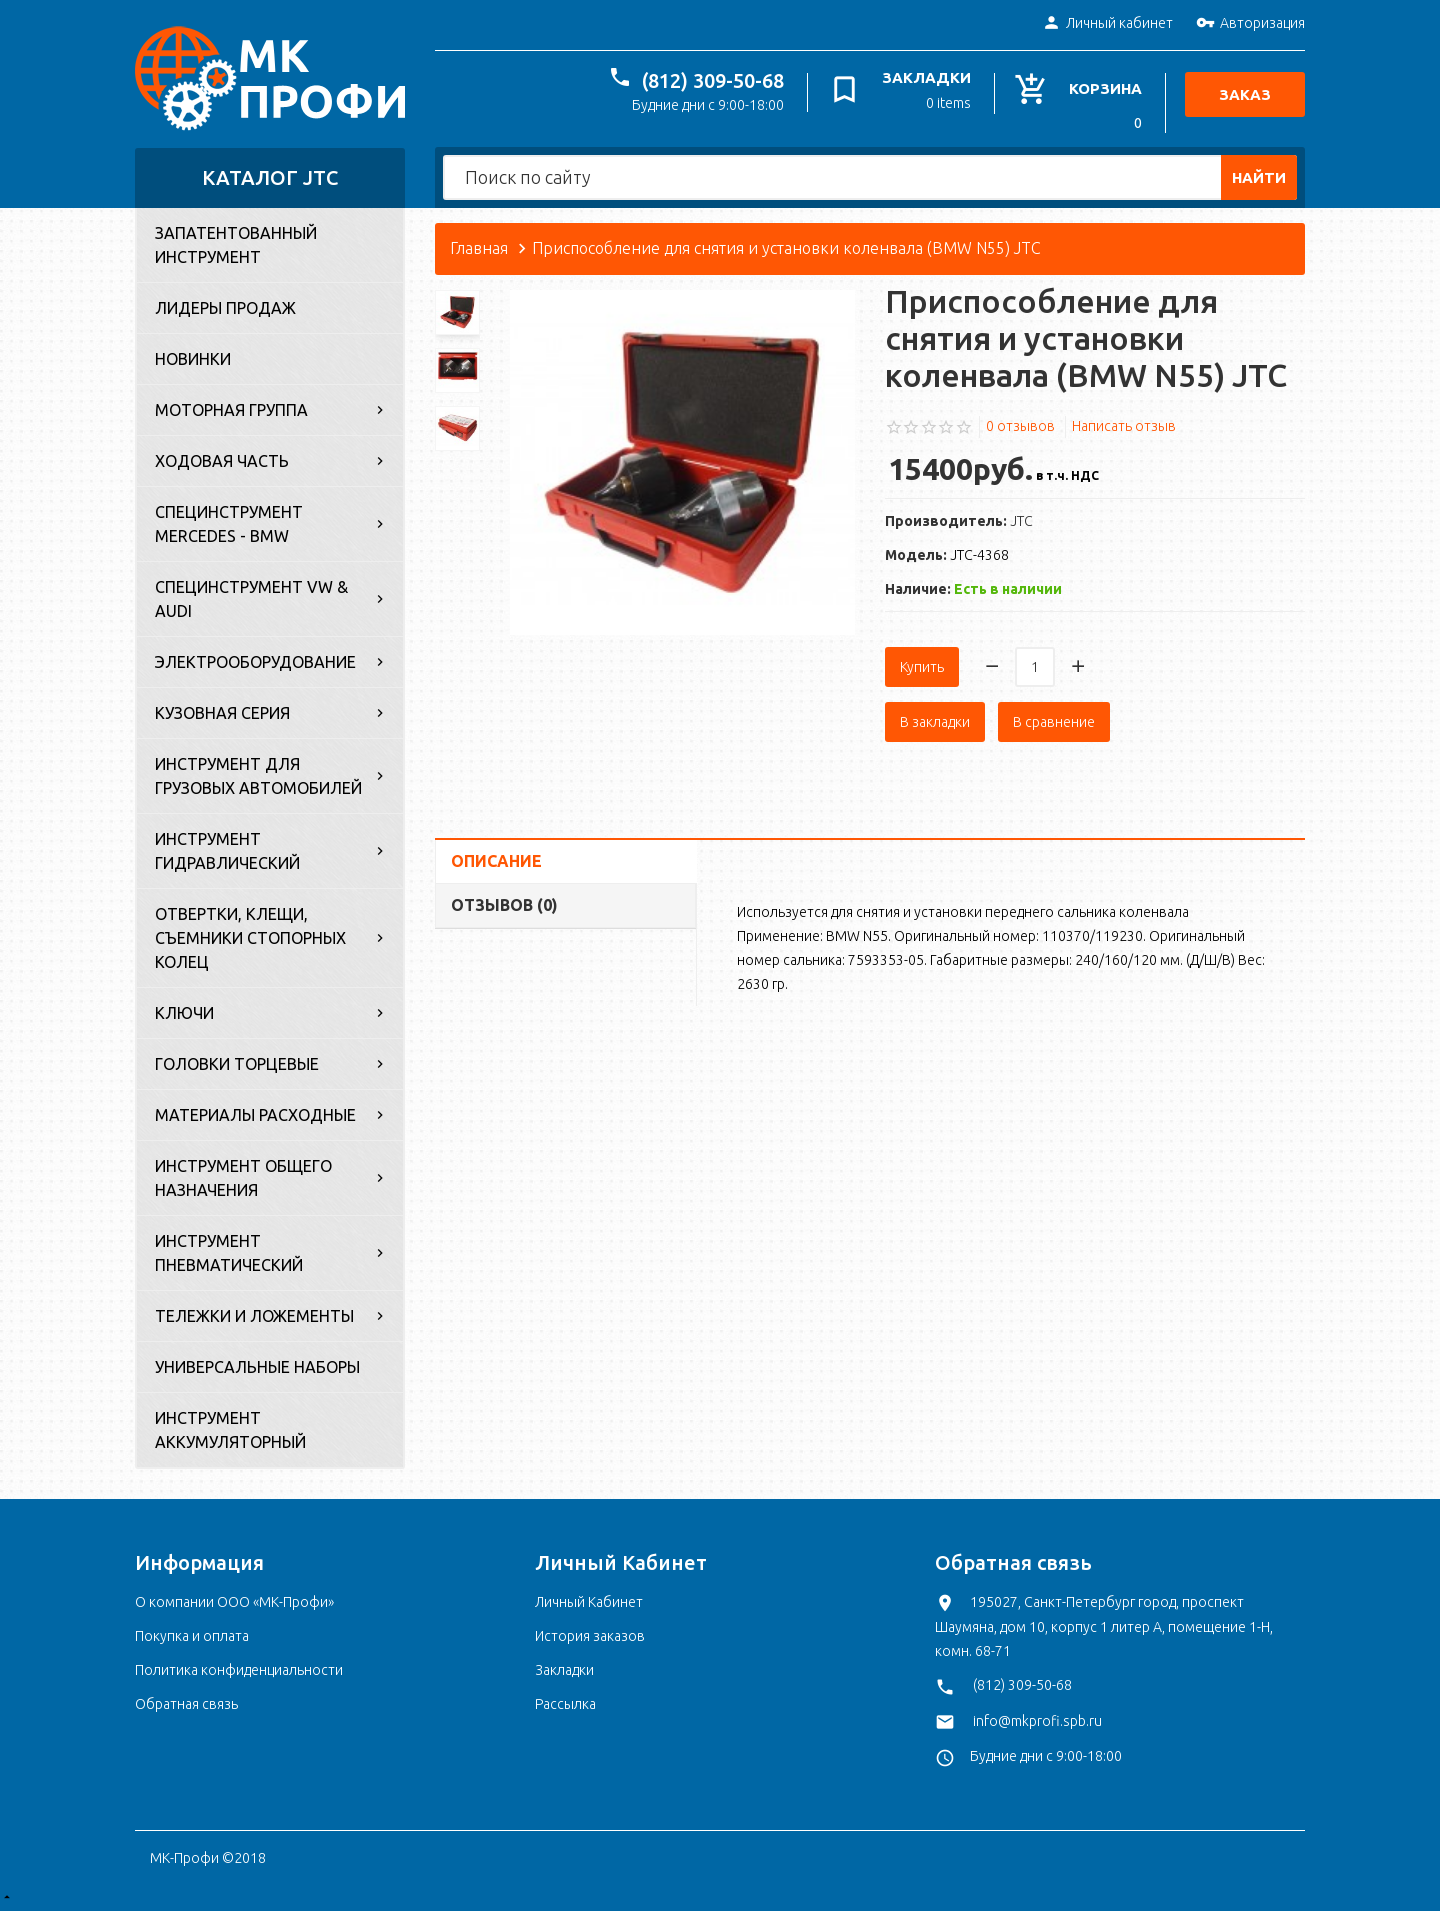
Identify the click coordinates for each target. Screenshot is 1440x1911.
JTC (1021, 521)
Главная (479, 248)
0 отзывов (1020, 426)
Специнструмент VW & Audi (251, 599)
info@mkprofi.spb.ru (1037, 1721)
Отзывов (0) (504, 905)
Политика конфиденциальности (239, 1670)
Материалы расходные (255, 1115)
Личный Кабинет (589, 1602)
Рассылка (565, 1704)
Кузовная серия (222, 713)
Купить (922, 667)
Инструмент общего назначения (243, 1178)
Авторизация (1250, 24)
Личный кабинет (1107, 24)
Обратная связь (186, 1704)
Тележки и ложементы (254, 1316)
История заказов (590, 1636)
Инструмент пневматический (229, 1253)
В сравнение (1054, 722)
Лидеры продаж (225, 308)
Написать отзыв (1124, 426)
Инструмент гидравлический (227, 851)
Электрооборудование (255, 662)
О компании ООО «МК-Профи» (234, 1602)
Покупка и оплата (192, 1636)
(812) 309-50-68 (713, 80)
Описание (496, 861)
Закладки (564, 1670)
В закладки (935, 722)
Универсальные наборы (257, 1367)
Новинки (193, 359)
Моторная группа (231, 410)
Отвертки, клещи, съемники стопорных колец (250, 938)
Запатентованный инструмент (236, 245)
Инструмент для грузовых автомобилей (258, 776)
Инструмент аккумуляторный (230, 1430)
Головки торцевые (237, 1064)
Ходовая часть (222, 461)
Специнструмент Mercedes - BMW (229, 524)
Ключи (184, 1013)
